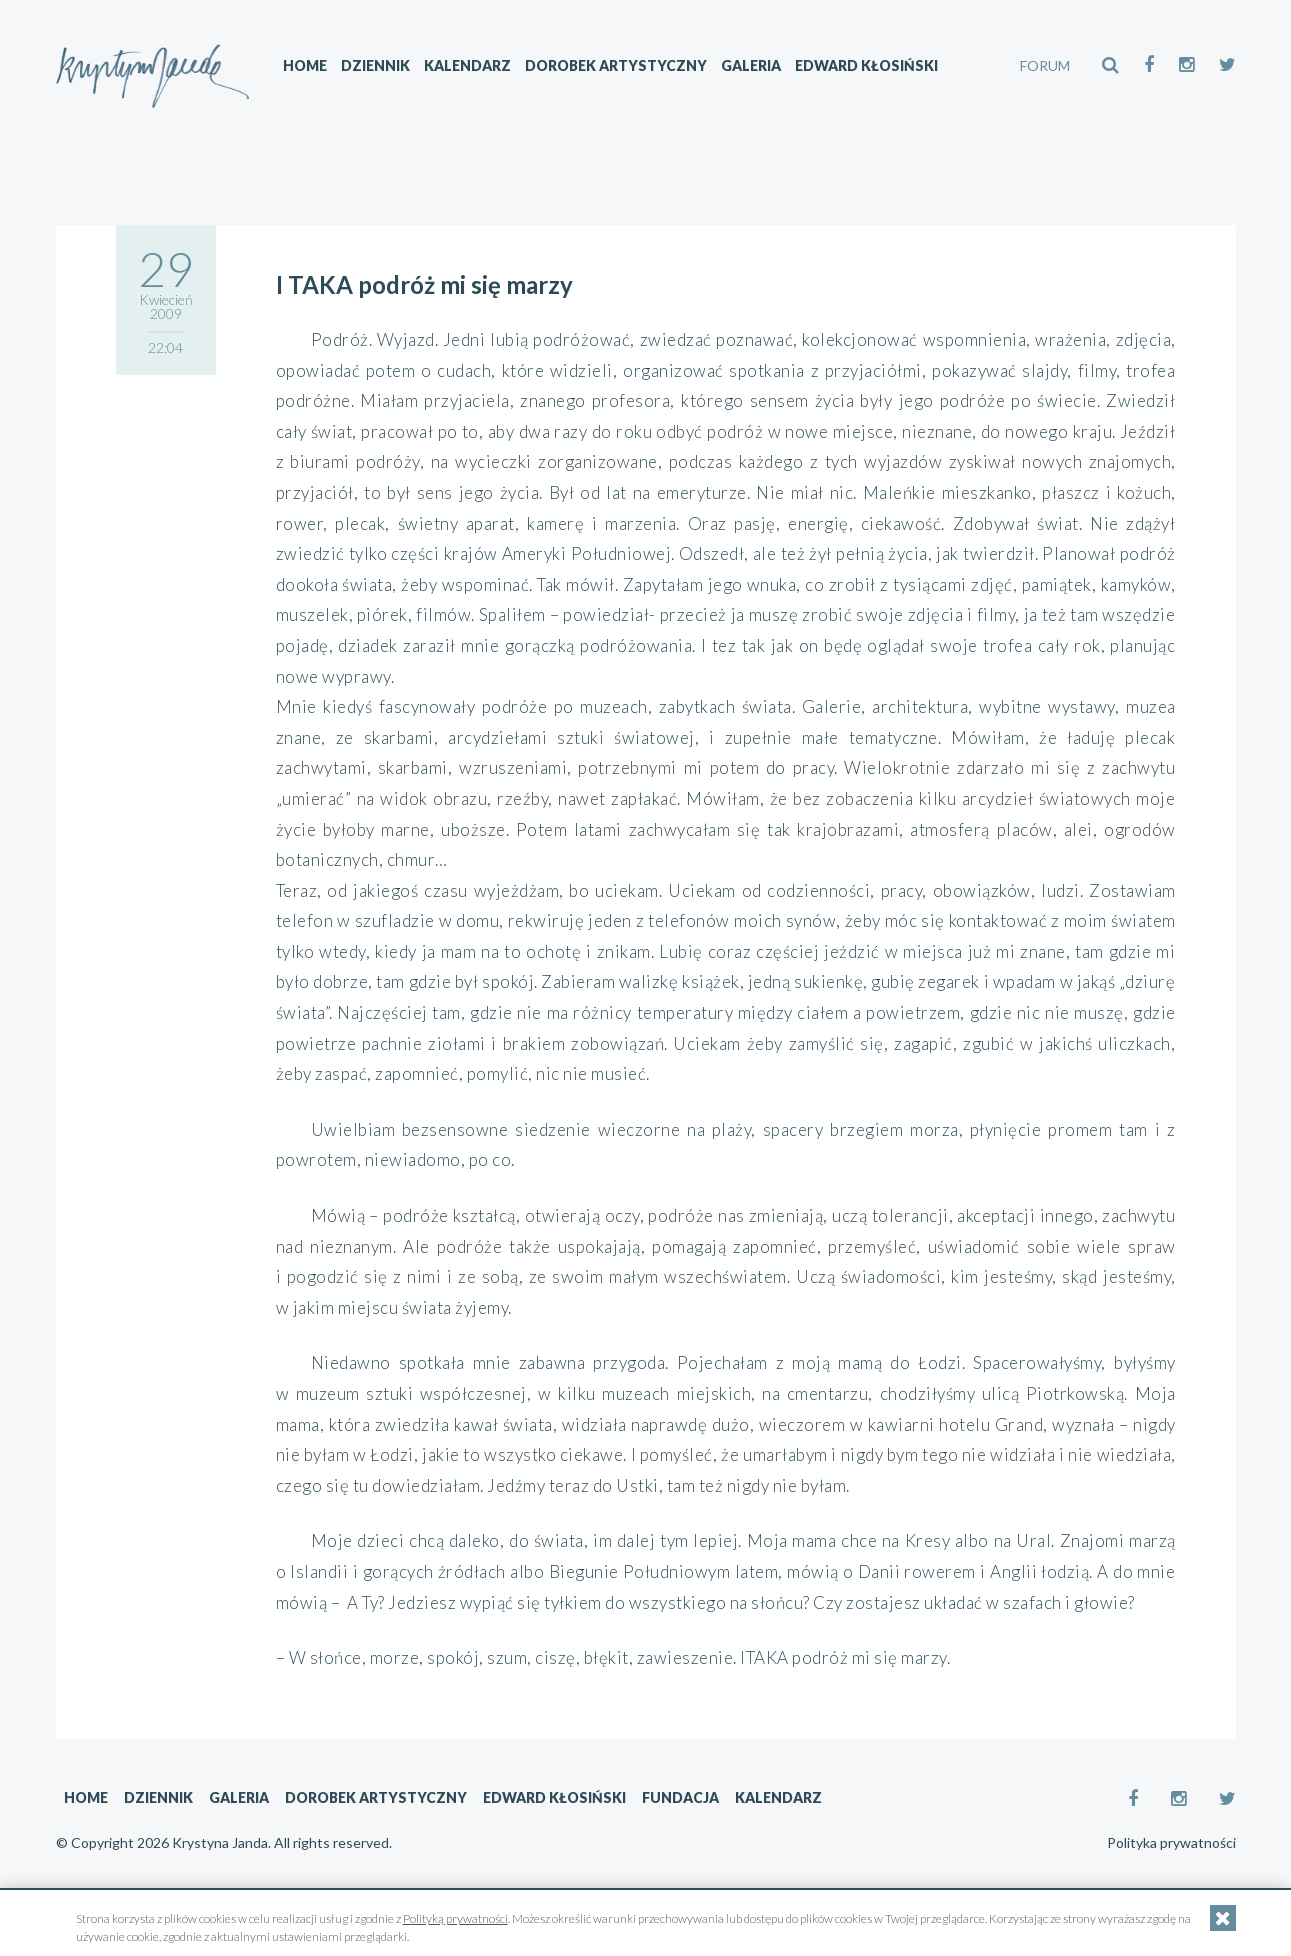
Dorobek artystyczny (616, 65)
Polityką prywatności (455, 1918)
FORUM (1045, 65)
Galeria (751, 65)
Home (305, 65)
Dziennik (375, 65)
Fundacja (680, 1797)
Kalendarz (467, 65)
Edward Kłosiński (866, 65)
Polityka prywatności (1171, 1843)
